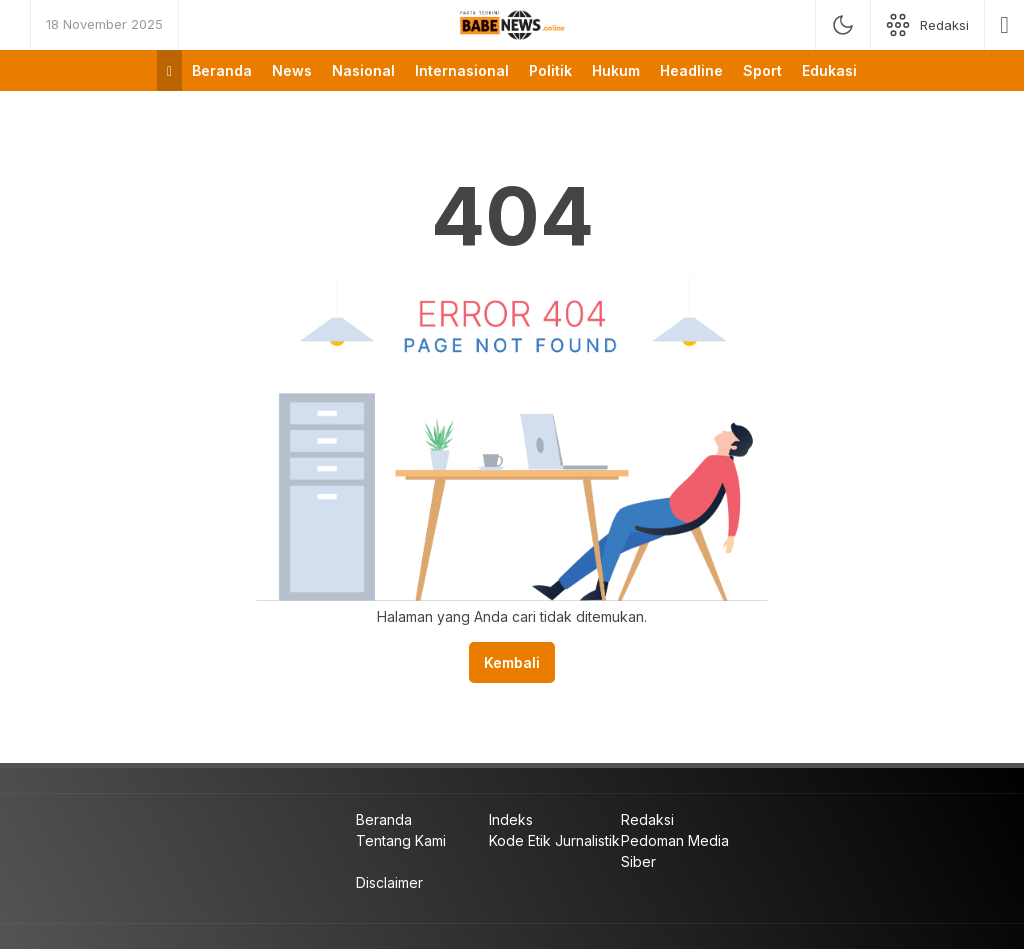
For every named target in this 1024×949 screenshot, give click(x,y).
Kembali (512, 662)
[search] (1004, 25)
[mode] (843, 25)
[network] (927, 25)
